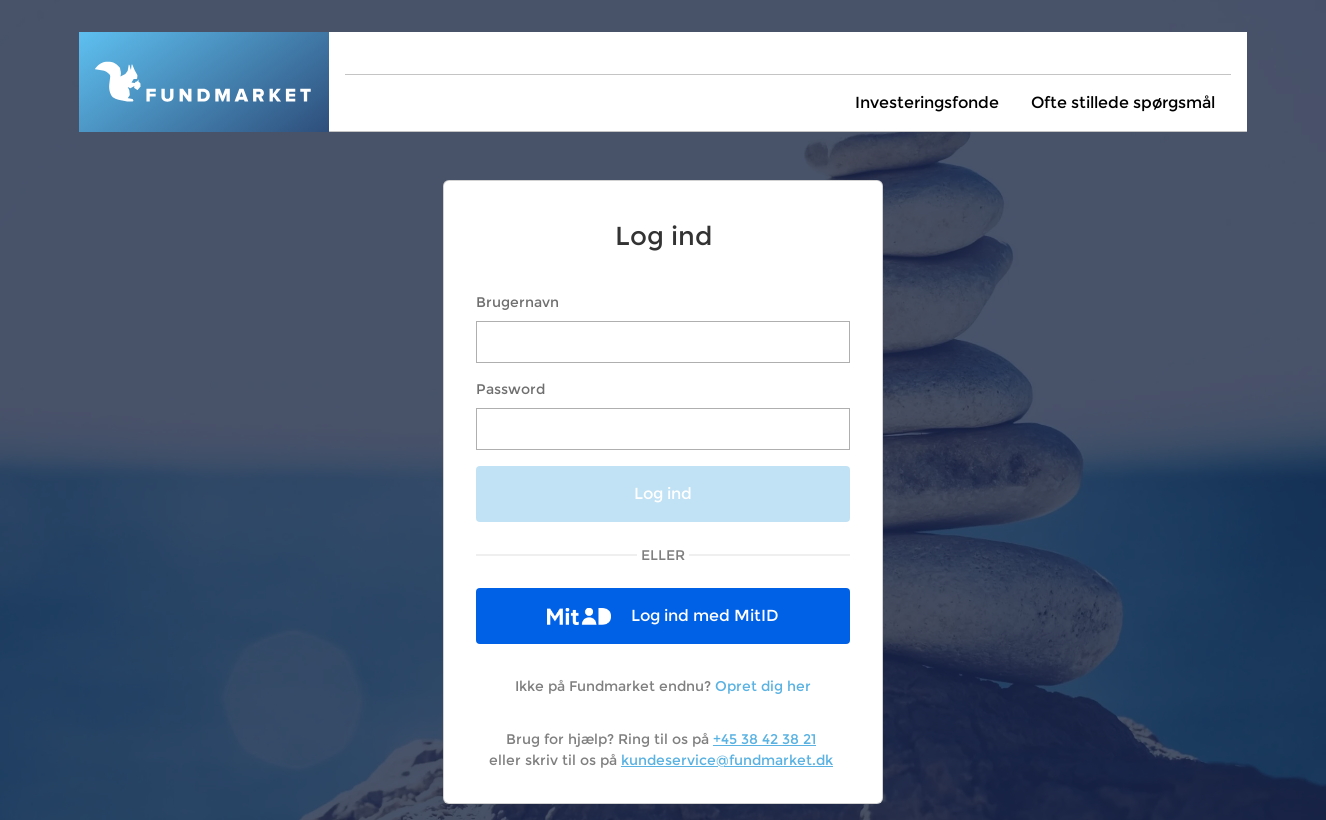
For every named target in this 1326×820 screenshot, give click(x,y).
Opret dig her (763, 686)
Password (510, 389)
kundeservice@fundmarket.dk (727, 760)
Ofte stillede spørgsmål (1123, 102)
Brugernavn (517, 302)
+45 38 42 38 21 (764, 739)
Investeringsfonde (927, 102)
